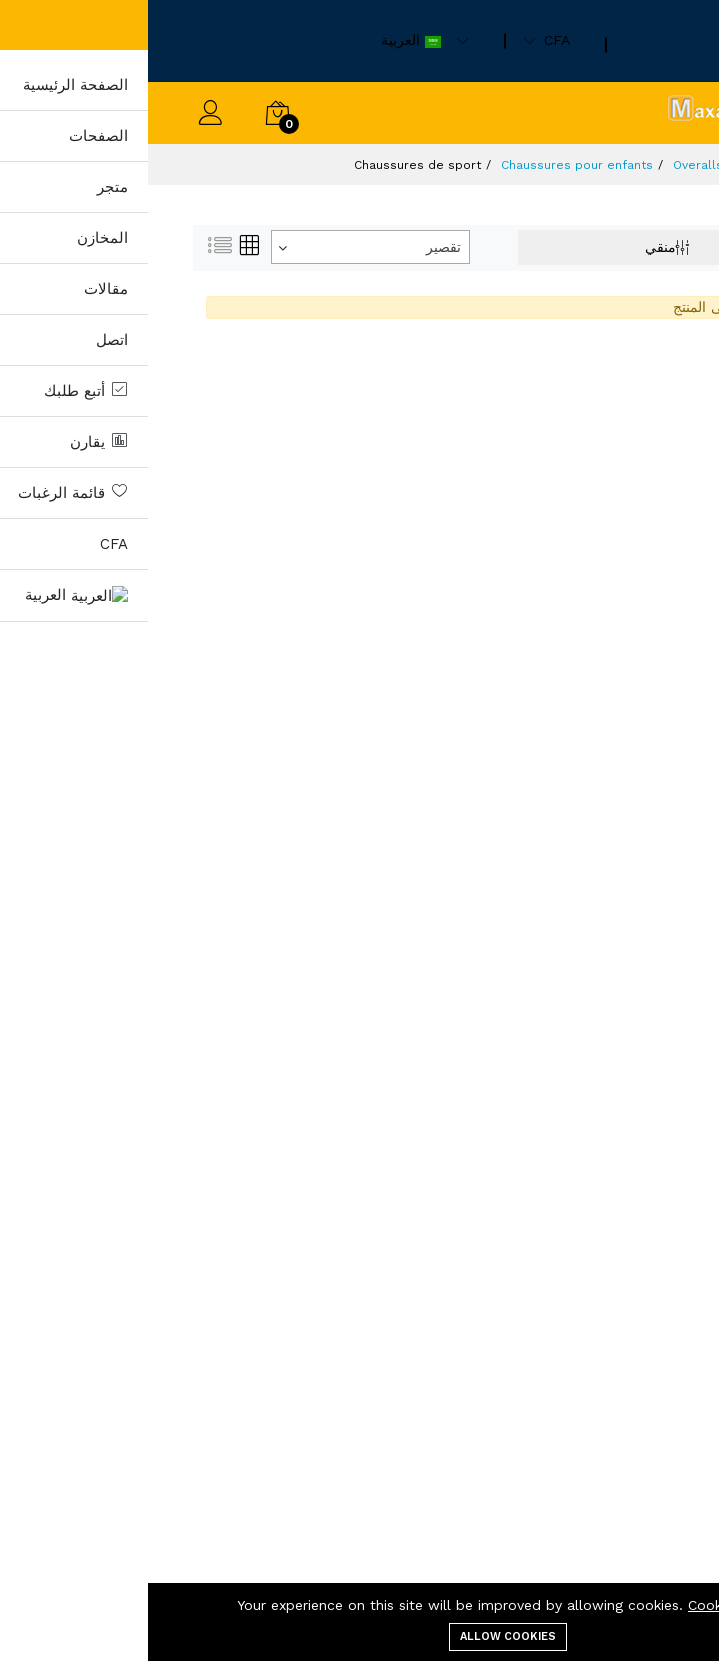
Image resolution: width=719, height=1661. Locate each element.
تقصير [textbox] (295, 247)
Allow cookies (360, 1636)
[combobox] (222, 247)
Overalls (550, 165)
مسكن (672, 165)
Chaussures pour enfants (429, 165)
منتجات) (615, 165)
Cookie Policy (585, 1605)
